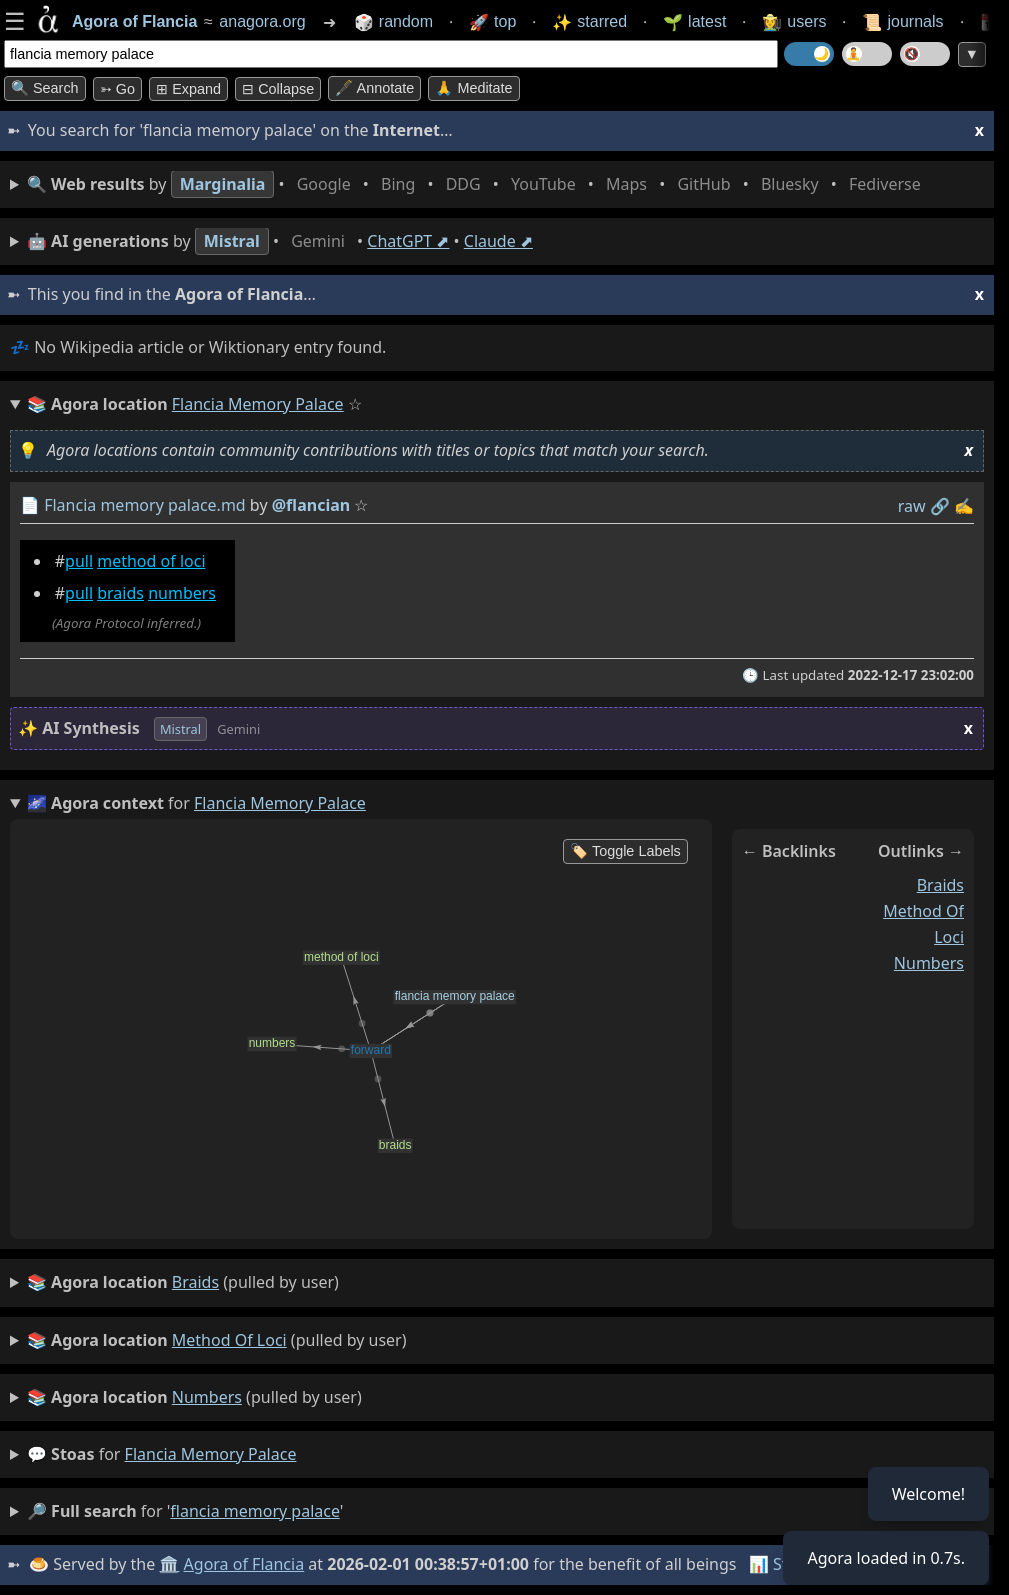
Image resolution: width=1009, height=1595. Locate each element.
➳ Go (117, 89)
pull (79, 561)
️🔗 (940, 506)
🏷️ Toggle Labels (625, 851)
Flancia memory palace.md (145, 505)
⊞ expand (188, 89)
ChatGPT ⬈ (408, 241)
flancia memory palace (211, 1454)
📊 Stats (779, 1564)
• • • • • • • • (478, 184)
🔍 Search (45, 88)
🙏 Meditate (473, 88)
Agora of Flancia (244, 1564)
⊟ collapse (278, 89)
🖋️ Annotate (374, 88)
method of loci (151, 561)
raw (912, 506)
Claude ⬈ (498, 241)
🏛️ (169, 1564)
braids (120, 594)
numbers (182, 594)
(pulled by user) (183, 1283)
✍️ (964, 506)
